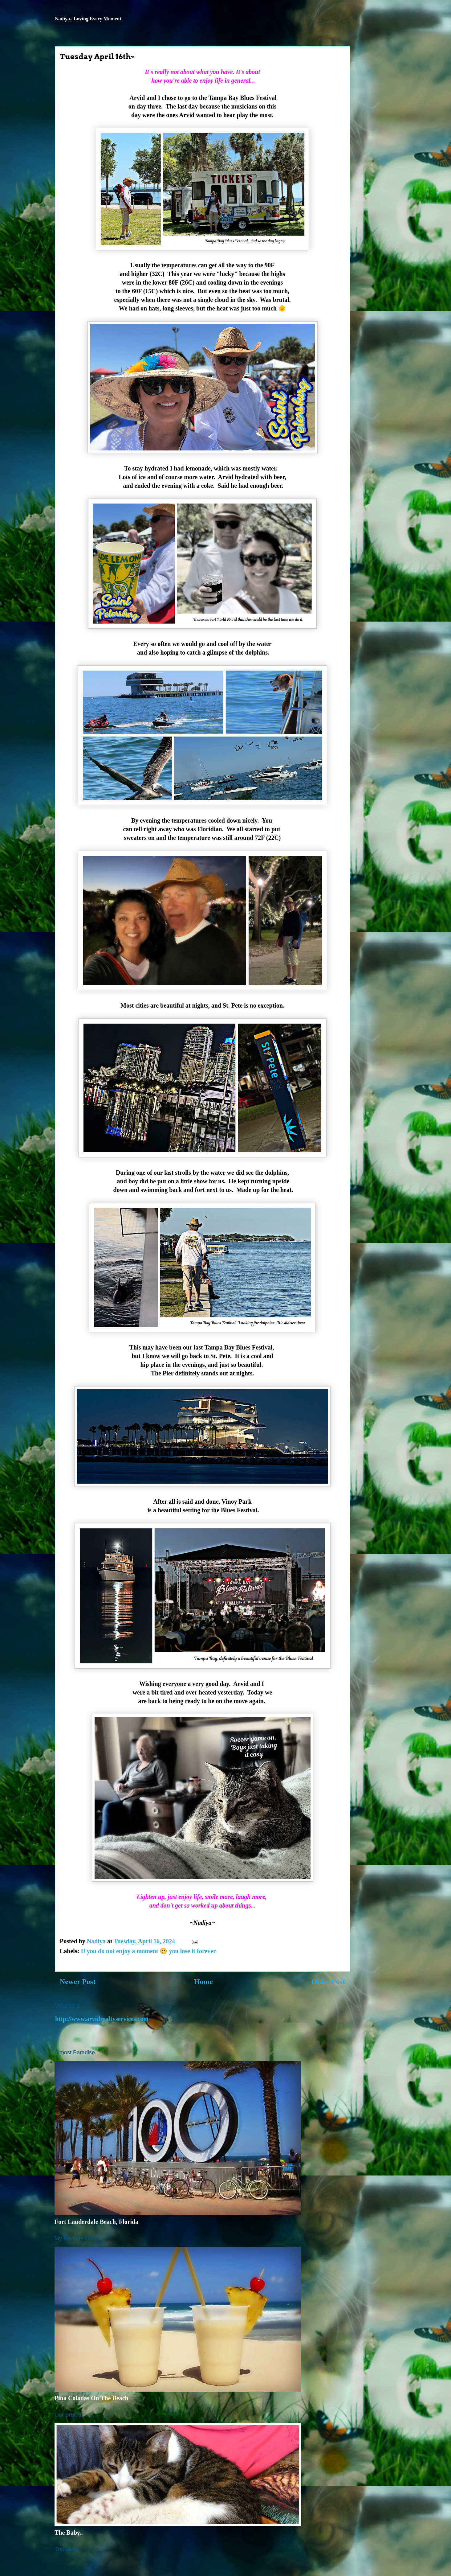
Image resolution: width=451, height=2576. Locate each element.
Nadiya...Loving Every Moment (88, 18)
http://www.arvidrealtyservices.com (101, 2018)
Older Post (328, 1982)
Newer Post (77, 1982)
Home (203, 1982)
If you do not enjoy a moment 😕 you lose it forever (148, 1951)
